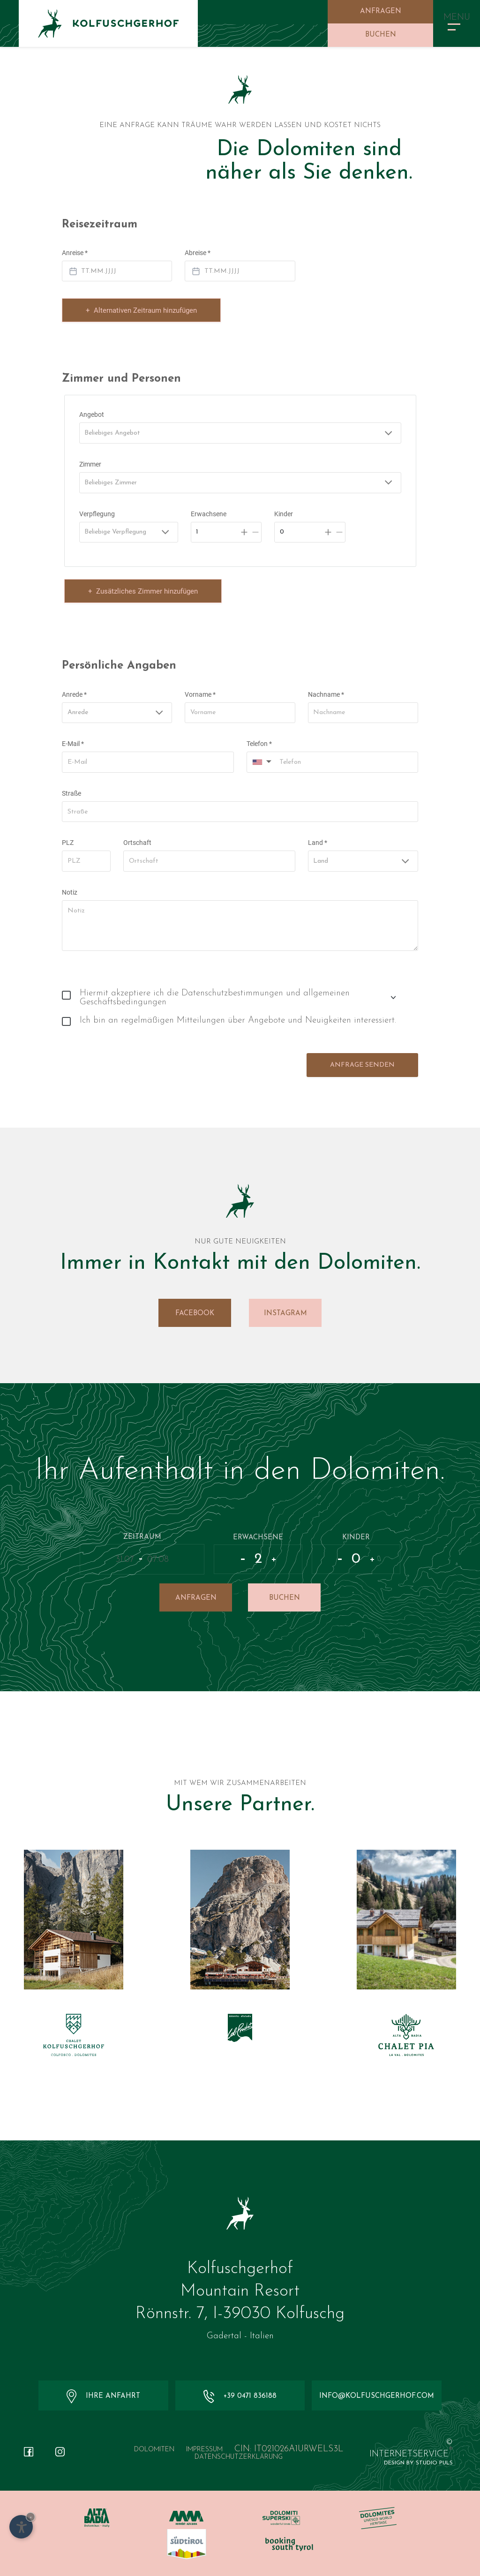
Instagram (285, 1313)
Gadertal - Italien (240, 2336)
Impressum (204, 2449)
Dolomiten (154, 2449)
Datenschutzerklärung (239, 2457)
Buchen (380, 34)
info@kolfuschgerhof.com (376, 2396)
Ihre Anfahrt (103, 2396)
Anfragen (380, 11)
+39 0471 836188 (240, 2396)
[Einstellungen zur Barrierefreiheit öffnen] (21, 2526)
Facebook (194, 1313)
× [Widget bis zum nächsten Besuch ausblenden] (30, 2517)
